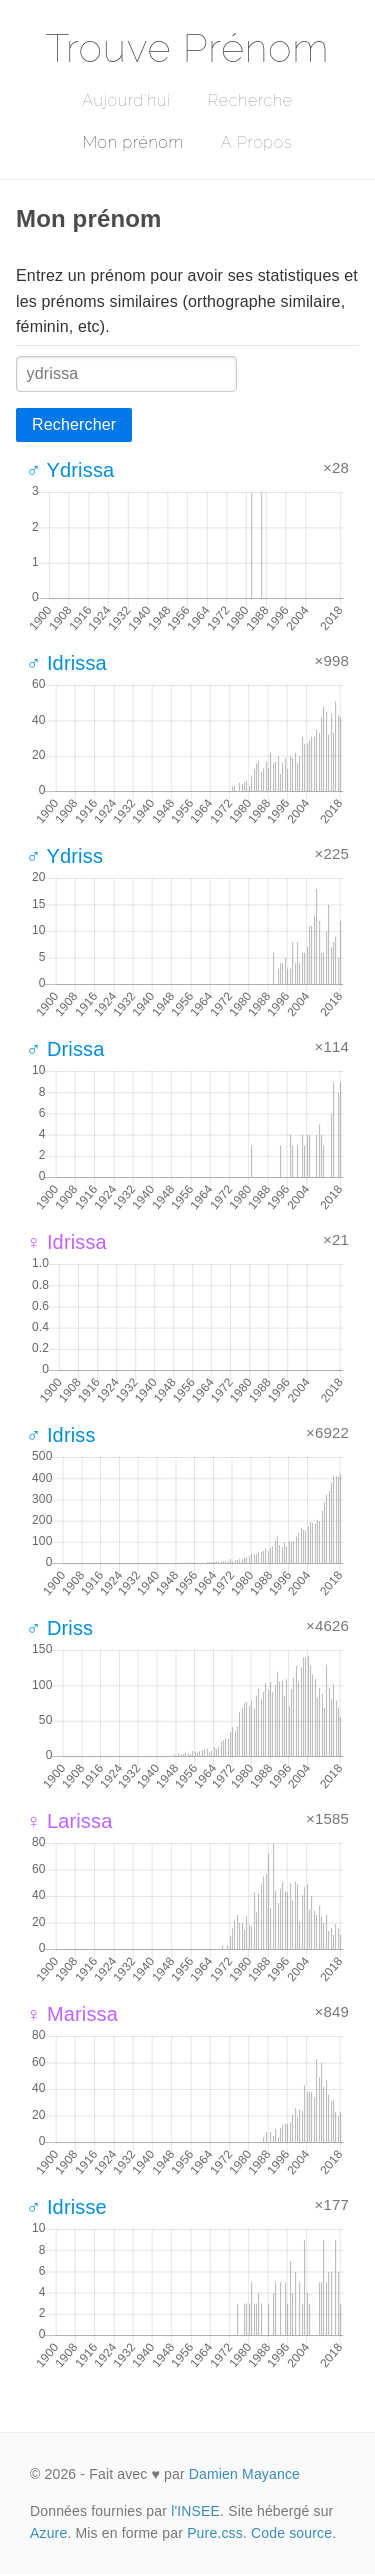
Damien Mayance (244, 2474)
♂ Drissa (65, 1049)
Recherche (250, 100)
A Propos (256, 142)
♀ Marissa (72, 2014)
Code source (291, 2533)
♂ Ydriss (64, 856)
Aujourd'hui (126, 100)
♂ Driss (59, 1628)
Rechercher (74, 424)
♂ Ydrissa (70, 470)
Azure (48, 2533)
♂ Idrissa (66, 663)
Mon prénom (133, 142)
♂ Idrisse (66, 2207)
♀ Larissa (69, 1821)
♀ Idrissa (66, 1242)
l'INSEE (195, 2511)
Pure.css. (217, 2533)
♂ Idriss (61, 1435)
